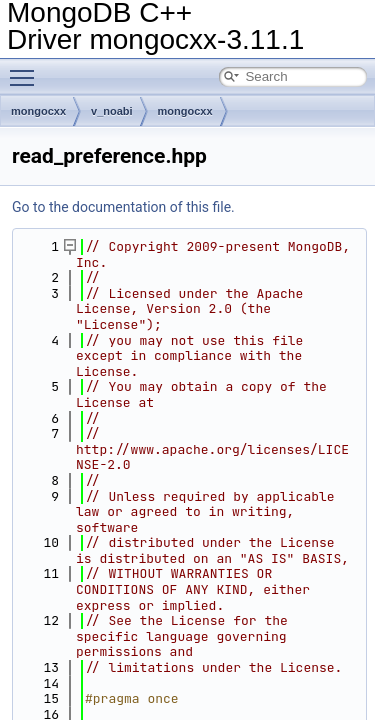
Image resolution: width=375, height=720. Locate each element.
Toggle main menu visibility (27, 69)
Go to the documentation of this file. (123, 207)
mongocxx (38, 111)
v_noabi (112, 111)
